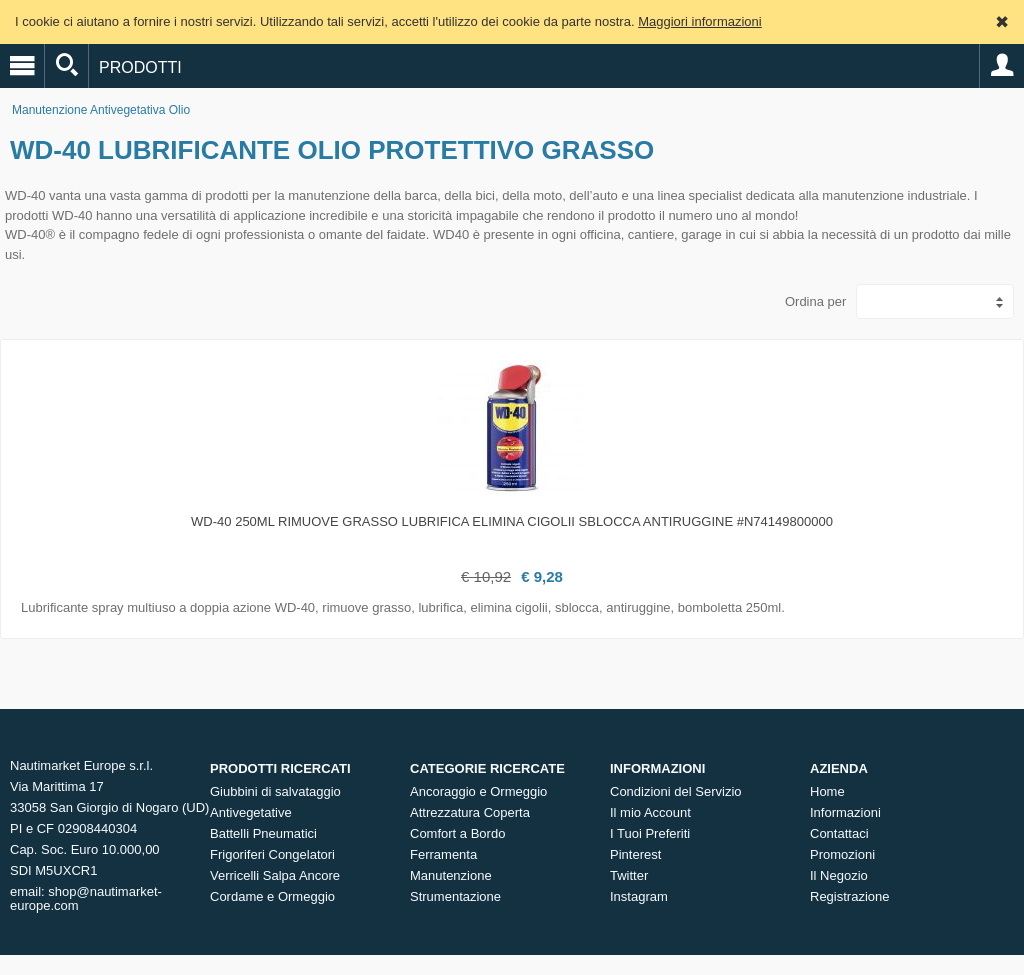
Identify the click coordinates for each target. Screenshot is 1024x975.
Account (1002, 66)
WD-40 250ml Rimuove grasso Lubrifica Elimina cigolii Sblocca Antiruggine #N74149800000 (512, 521)
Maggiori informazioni (700, 21)
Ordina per (815, 301)
